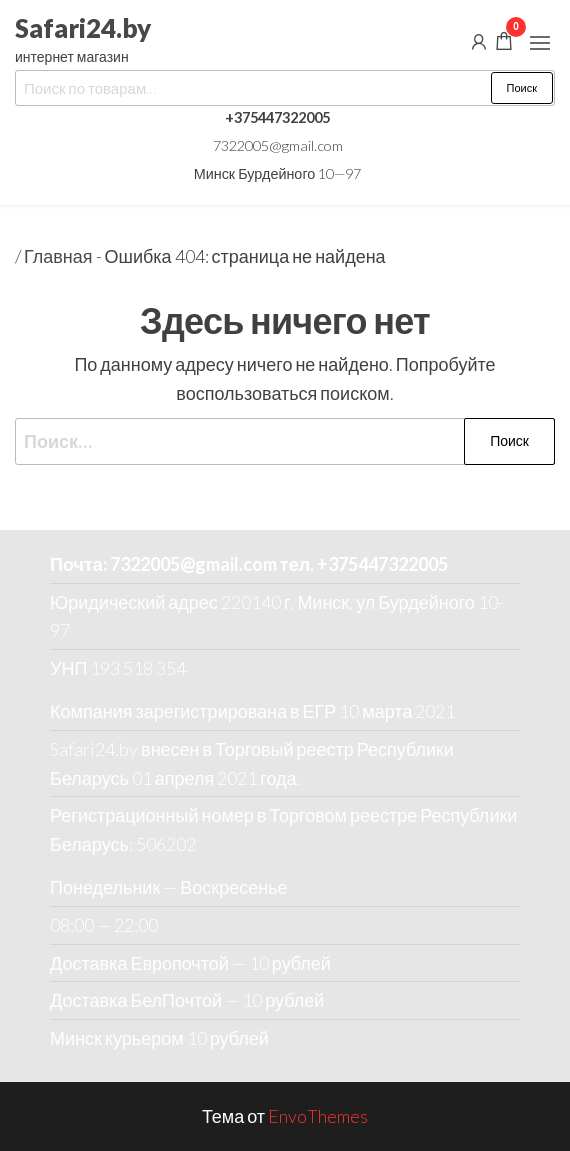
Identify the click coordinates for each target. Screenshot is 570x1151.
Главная (58, 256)
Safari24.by (83, 28)
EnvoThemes (318, 1116)
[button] (540, 43)
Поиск (522, 87)
